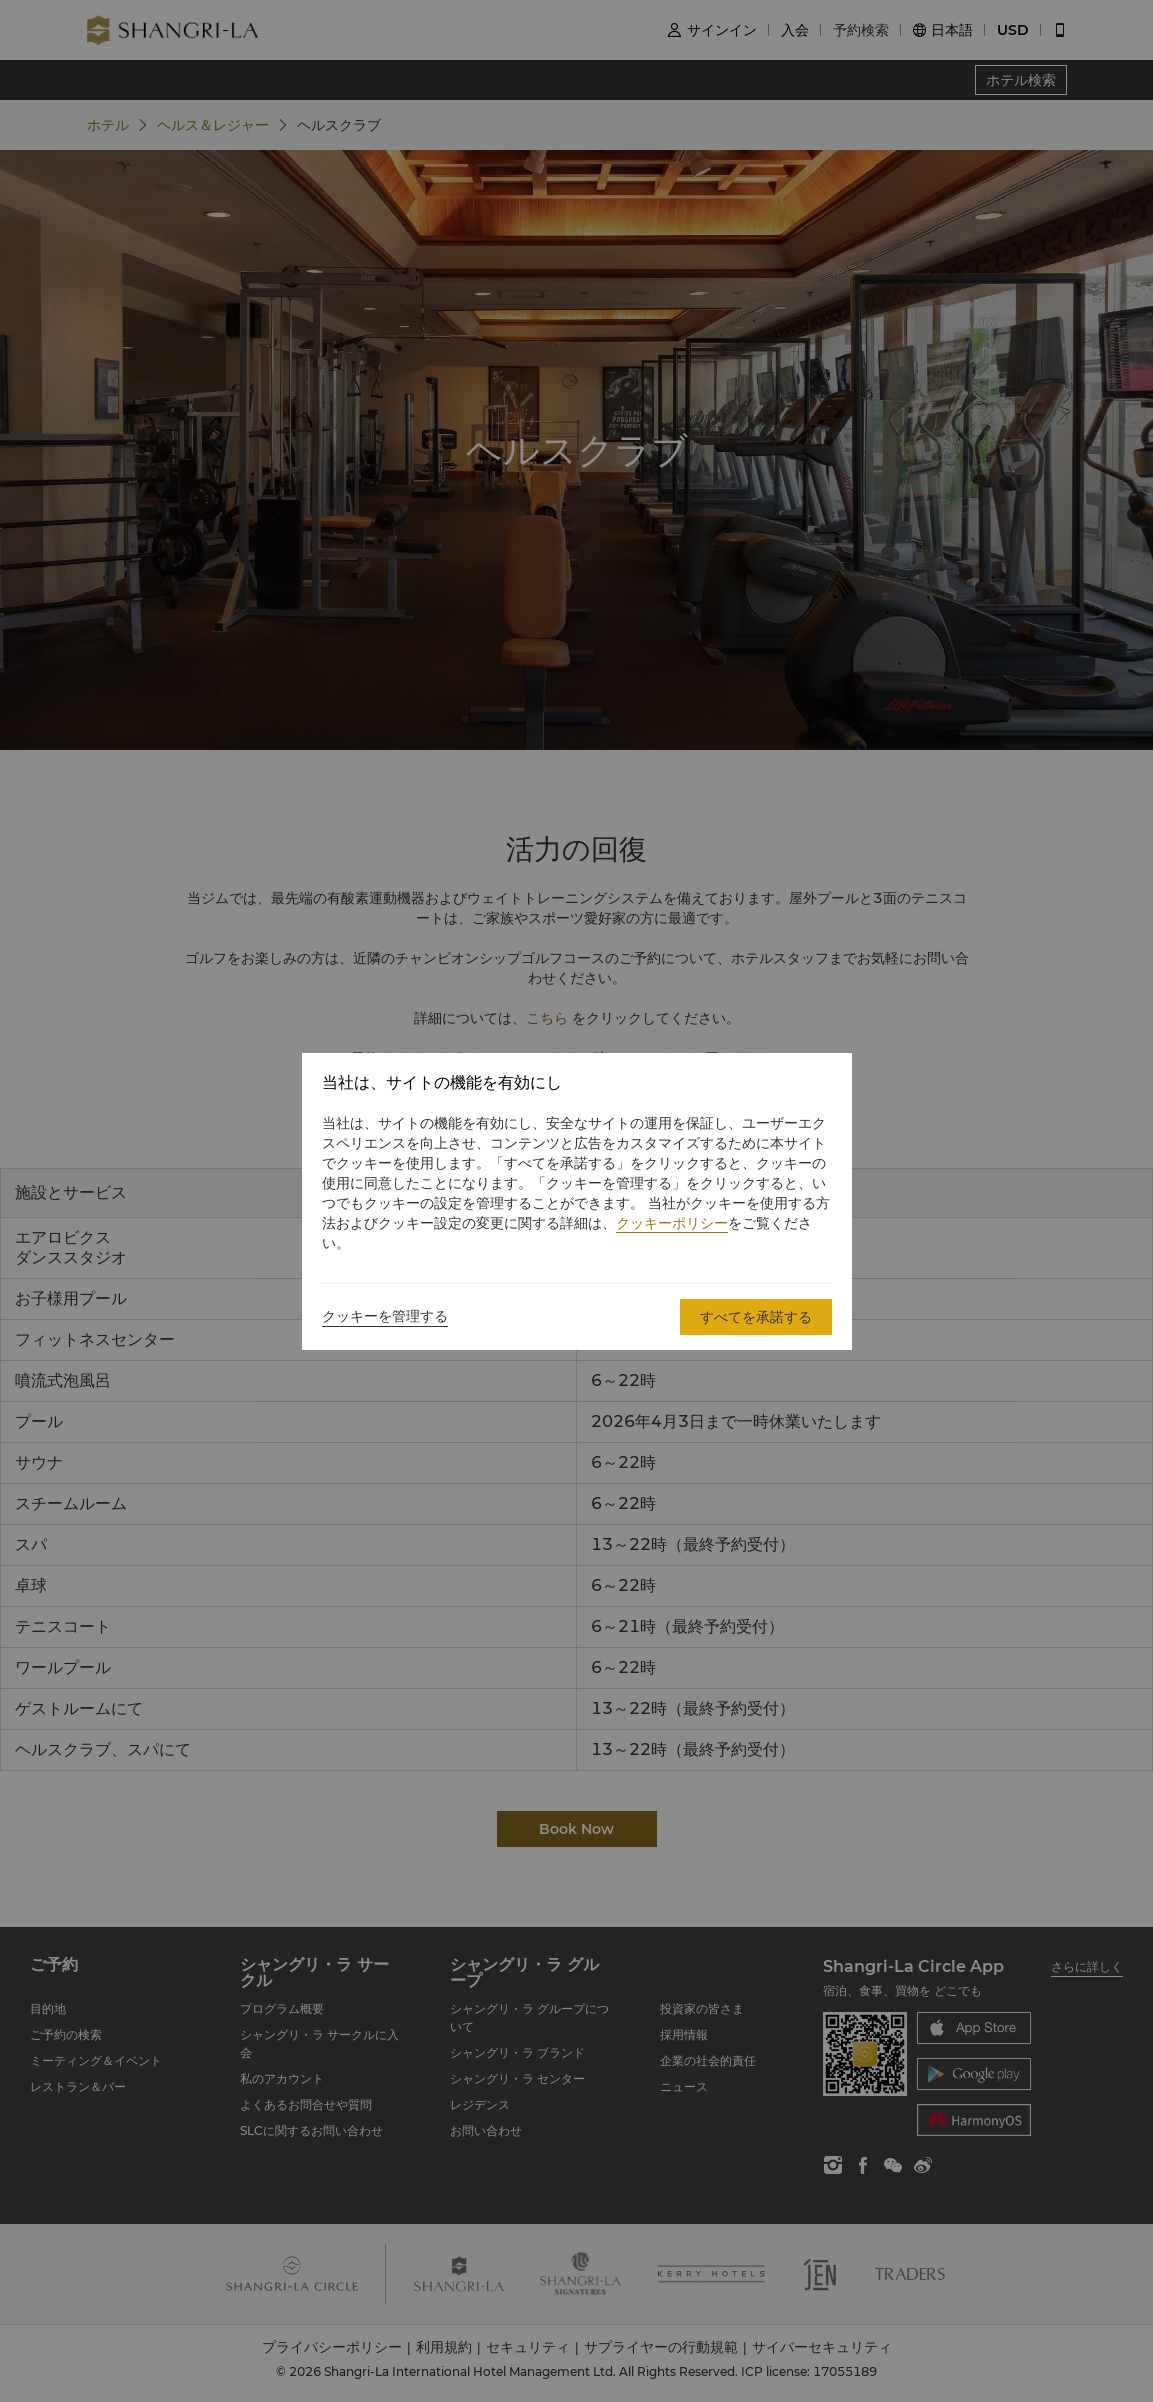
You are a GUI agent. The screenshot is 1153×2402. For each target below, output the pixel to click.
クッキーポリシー (672, 1223)
